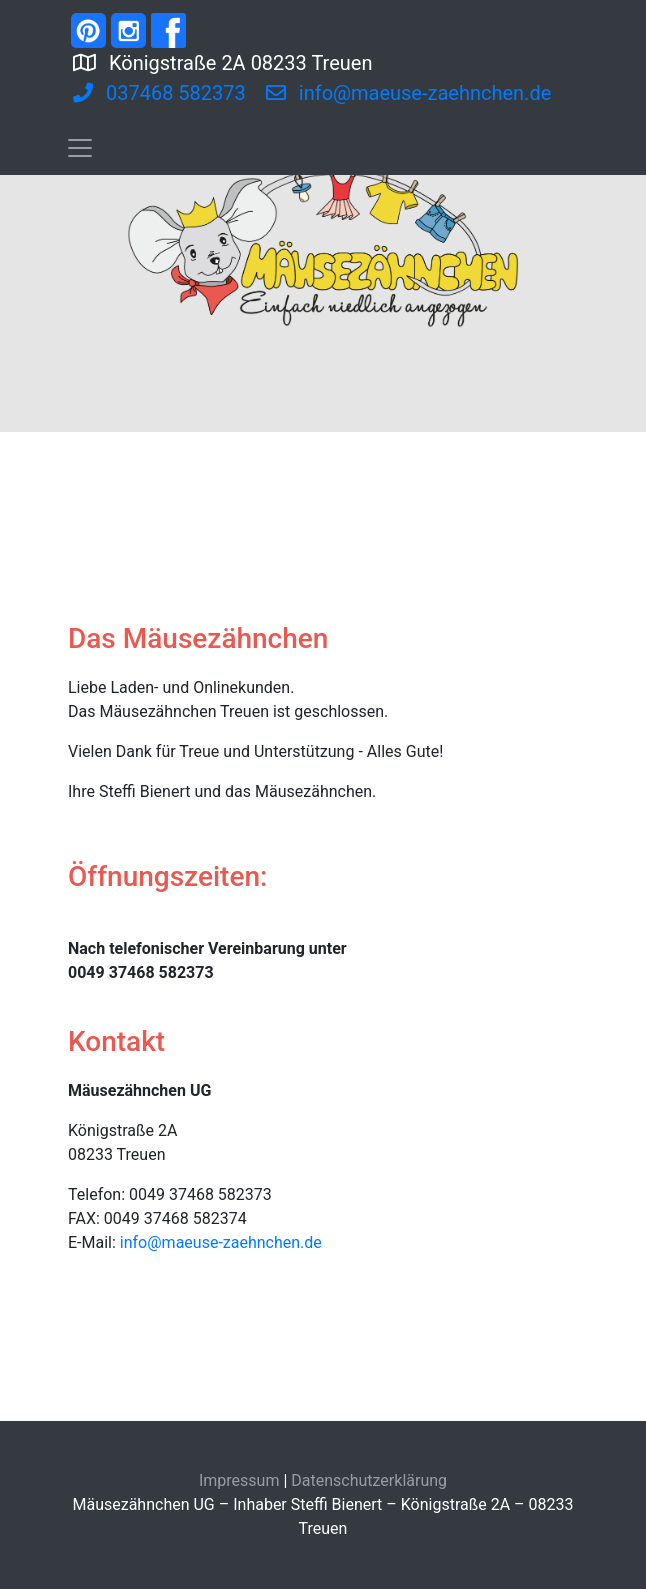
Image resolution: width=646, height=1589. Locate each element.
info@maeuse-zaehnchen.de (221, 1242)
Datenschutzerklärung (369, 1480)
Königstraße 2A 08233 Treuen (302, 61)
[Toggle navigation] (80, 148)
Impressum (239, 1480)
